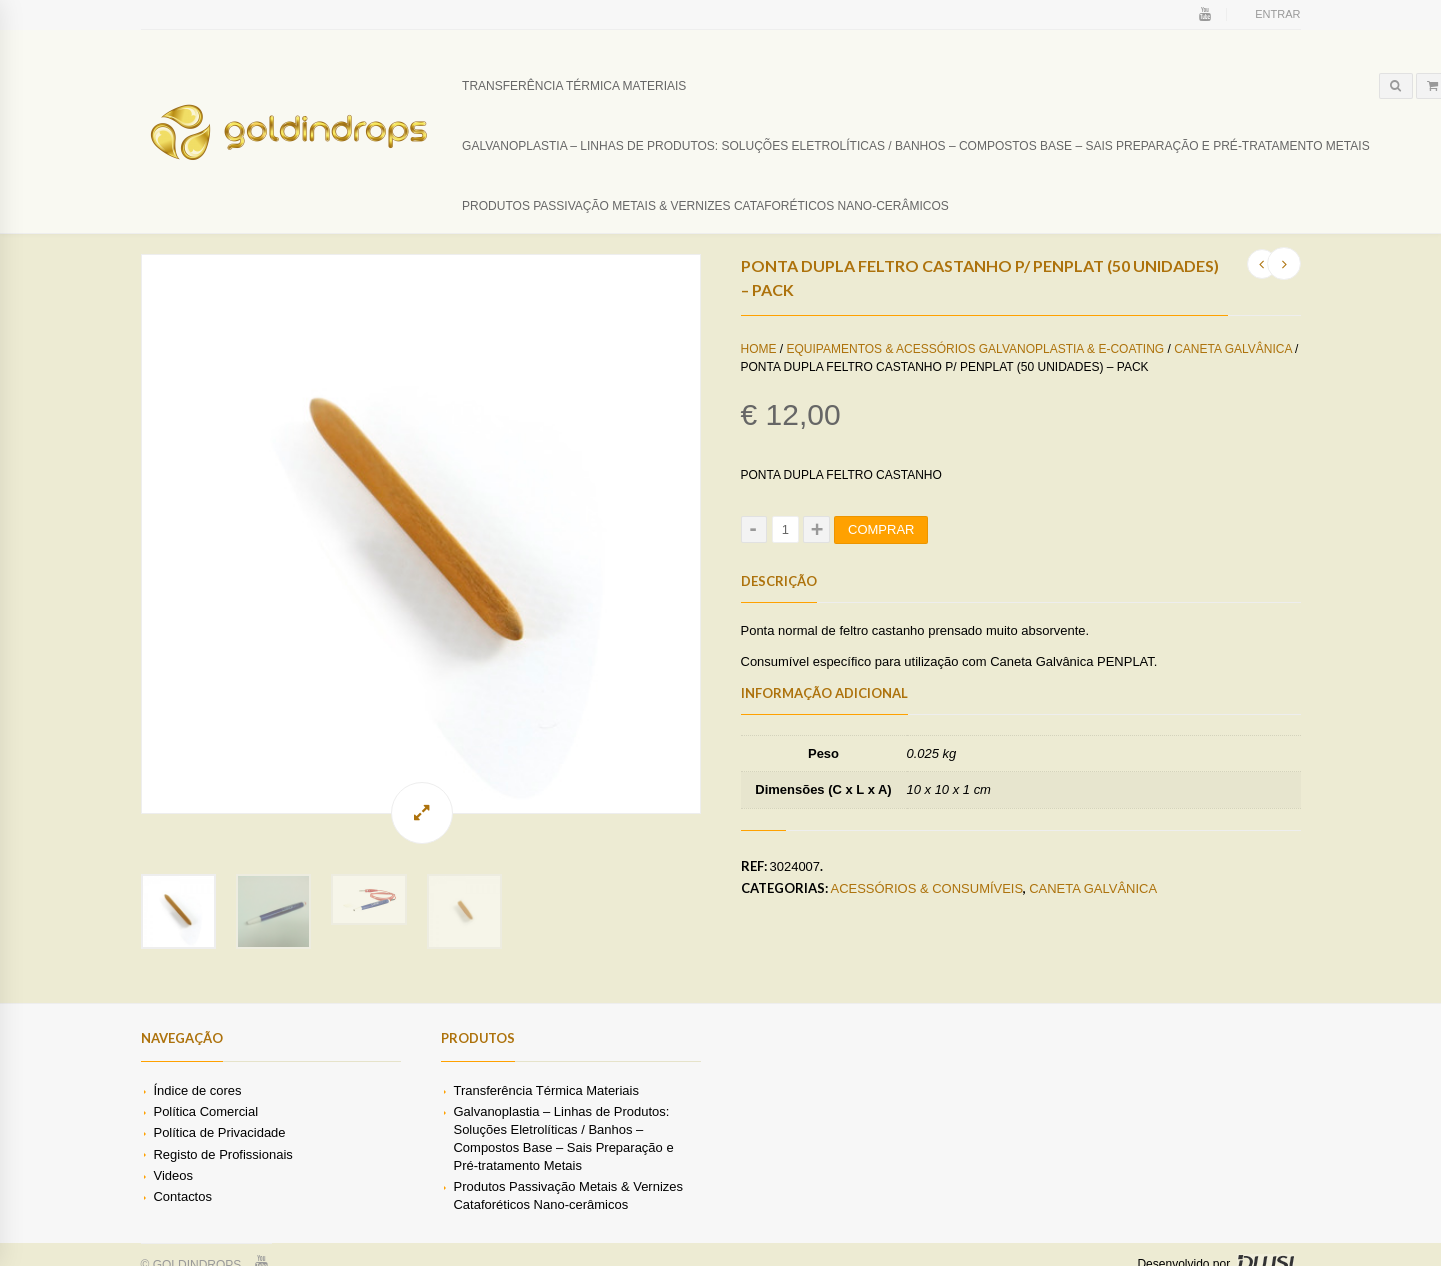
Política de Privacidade (219, 1152)
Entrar (1277, 14)
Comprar (881, 529)
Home (759, 349)
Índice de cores (197, 1110)
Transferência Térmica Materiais (574, 86)
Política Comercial (205, 1131)
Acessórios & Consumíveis (927, 888)
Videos (172, 1194)
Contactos (182, 1216)
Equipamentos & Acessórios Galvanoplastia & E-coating (976, 349)
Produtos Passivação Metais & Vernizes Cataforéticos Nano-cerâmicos (705, 206)
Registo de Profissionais (222, 1173)
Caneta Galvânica (1233, 349)
